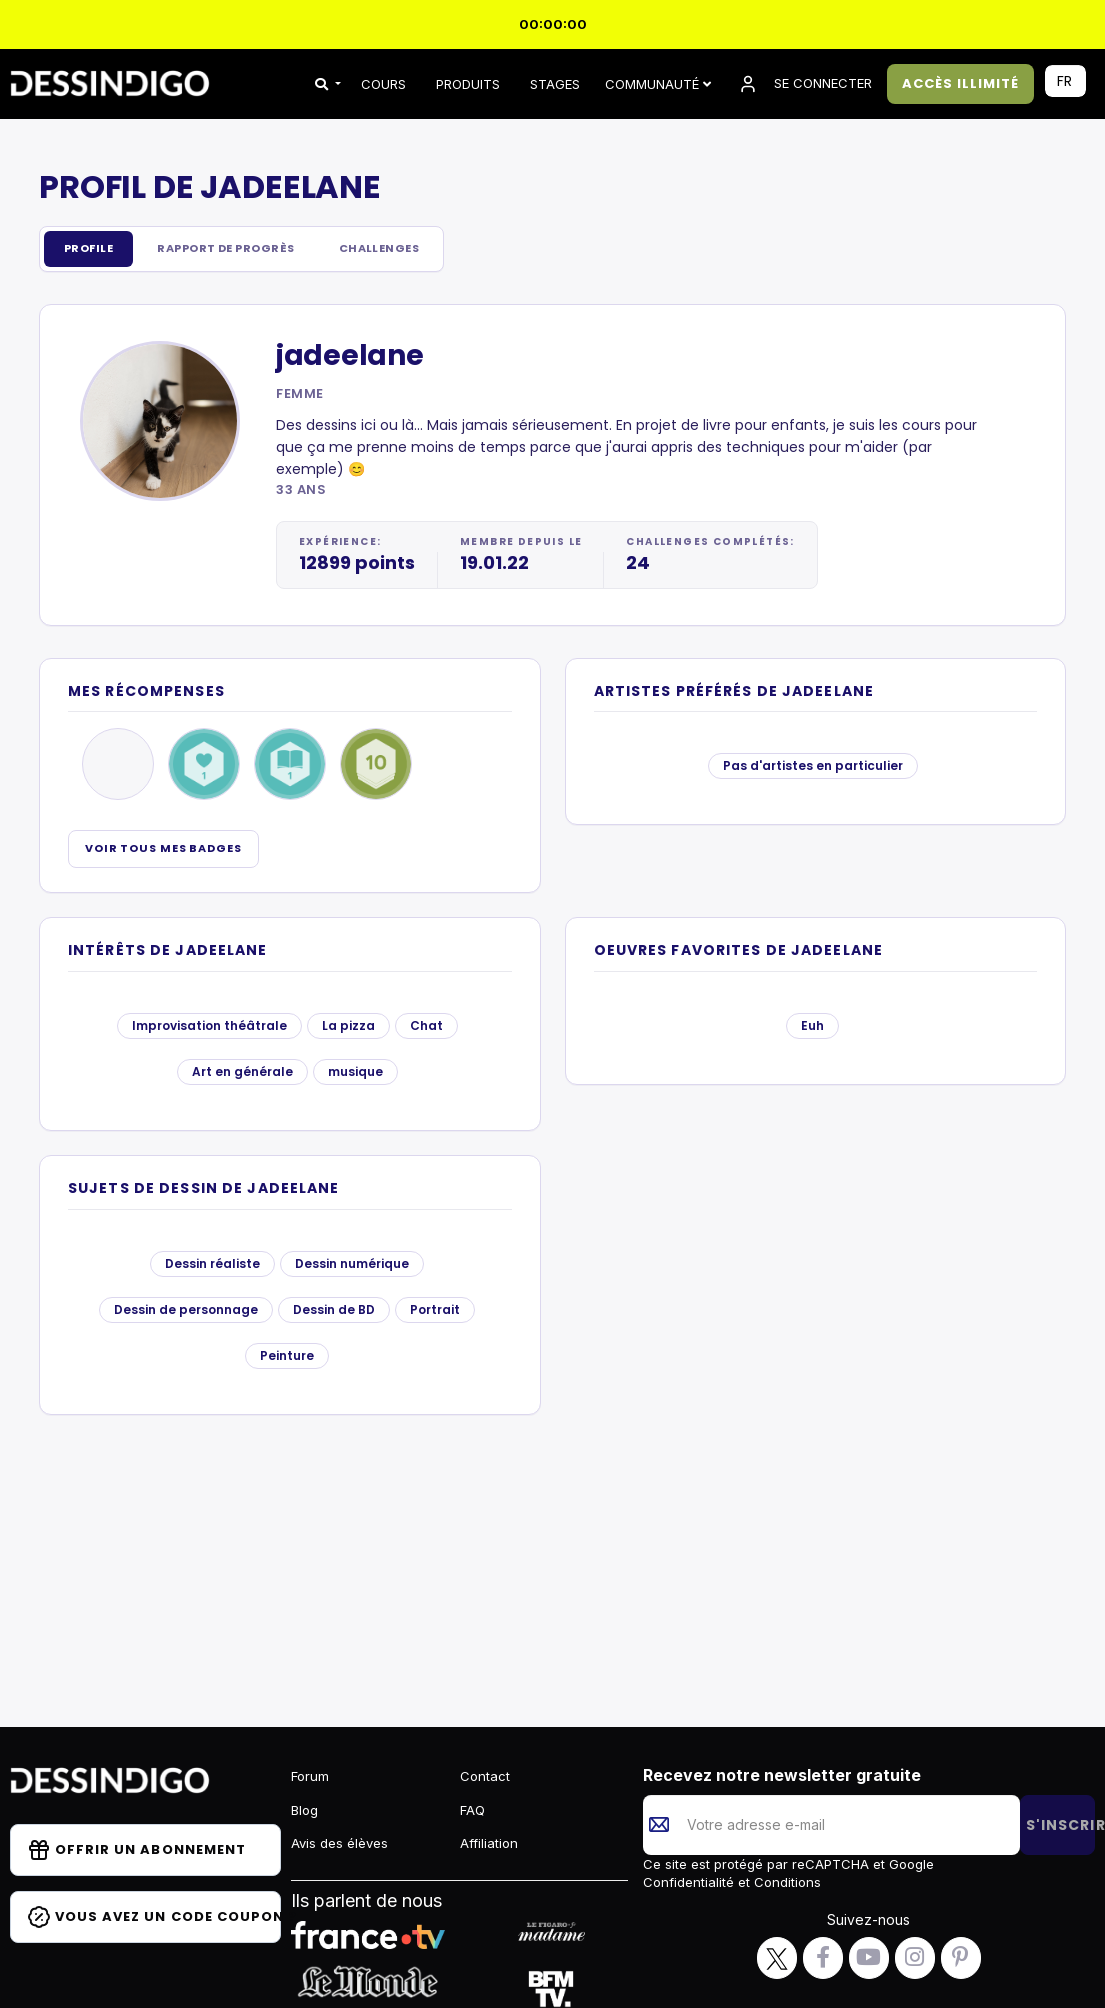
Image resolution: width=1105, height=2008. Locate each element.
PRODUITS (468, 84)
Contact (485, 1776)
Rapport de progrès (246, 249)
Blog (304, 1810)
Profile (93, 249)
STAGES (555, 84)
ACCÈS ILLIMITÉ (961, 83)
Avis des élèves (339, 1843)
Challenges (417, 249)
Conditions (785, 1882)
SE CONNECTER (804, 84)
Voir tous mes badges (163, 850)
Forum (310, 1776)
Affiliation (489, 1843)
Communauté (658, 84)
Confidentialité (690, 1882)
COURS (383, 84)
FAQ (472, 1810)
